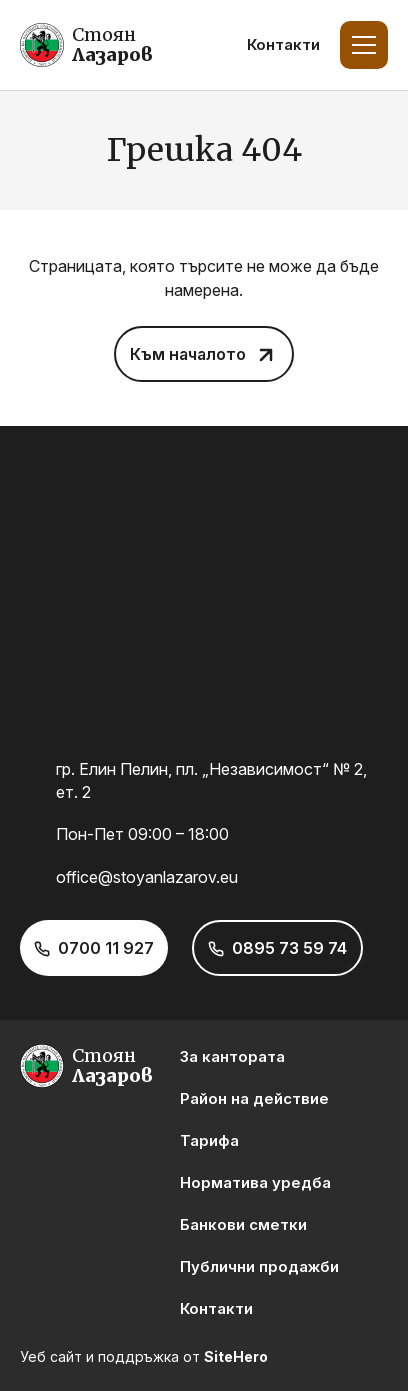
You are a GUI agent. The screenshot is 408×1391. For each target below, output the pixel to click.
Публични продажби (259, 1266)
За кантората (232, 1056)
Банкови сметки (243, 1224)
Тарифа (209, 1140)
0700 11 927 (106, 948)
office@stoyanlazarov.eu (147, 877)
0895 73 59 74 (289, 948)
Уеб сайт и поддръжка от (144, 1356)
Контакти (283, 44)
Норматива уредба (255, 1182)
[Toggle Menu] (364, 45)
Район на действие (254, 1098)
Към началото (188, 354)
